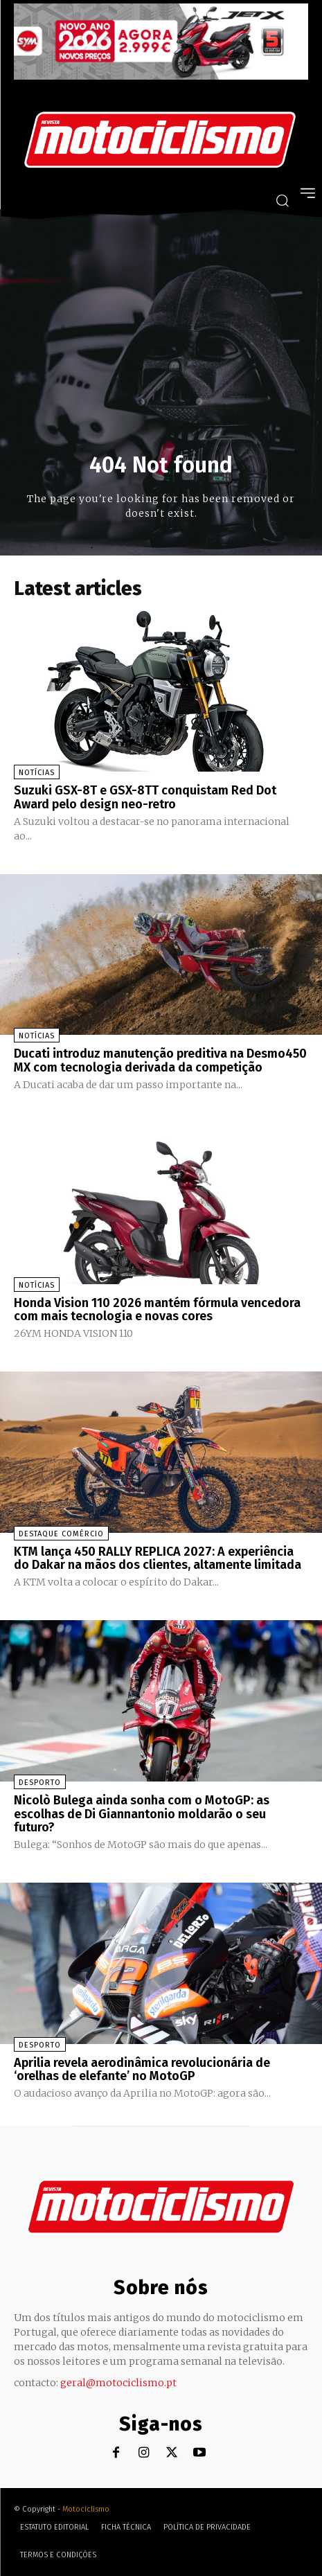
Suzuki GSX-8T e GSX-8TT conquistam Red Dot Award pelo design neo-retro (145, 797)
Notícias (37, 772)
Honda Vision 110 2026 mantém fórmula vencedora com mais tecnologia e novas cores (157, 1309)
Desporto (40, 1782)
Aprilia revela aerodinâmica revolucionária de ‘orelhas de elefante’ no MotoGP (142, 2069)
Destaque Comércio (61, 1533)
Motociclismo (85, 2509)
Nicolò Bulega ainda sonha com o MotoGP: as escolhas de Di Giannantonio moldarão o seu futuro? (141, 1814)
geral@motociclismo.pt (118, 2383)
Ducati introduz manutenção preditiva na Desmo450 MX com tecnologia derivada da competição (160, 1060)
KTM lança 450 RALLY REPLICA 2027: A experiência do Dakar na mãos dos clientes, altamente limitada (157, 1558)
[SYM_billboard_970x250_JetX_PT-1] (161, 76)
